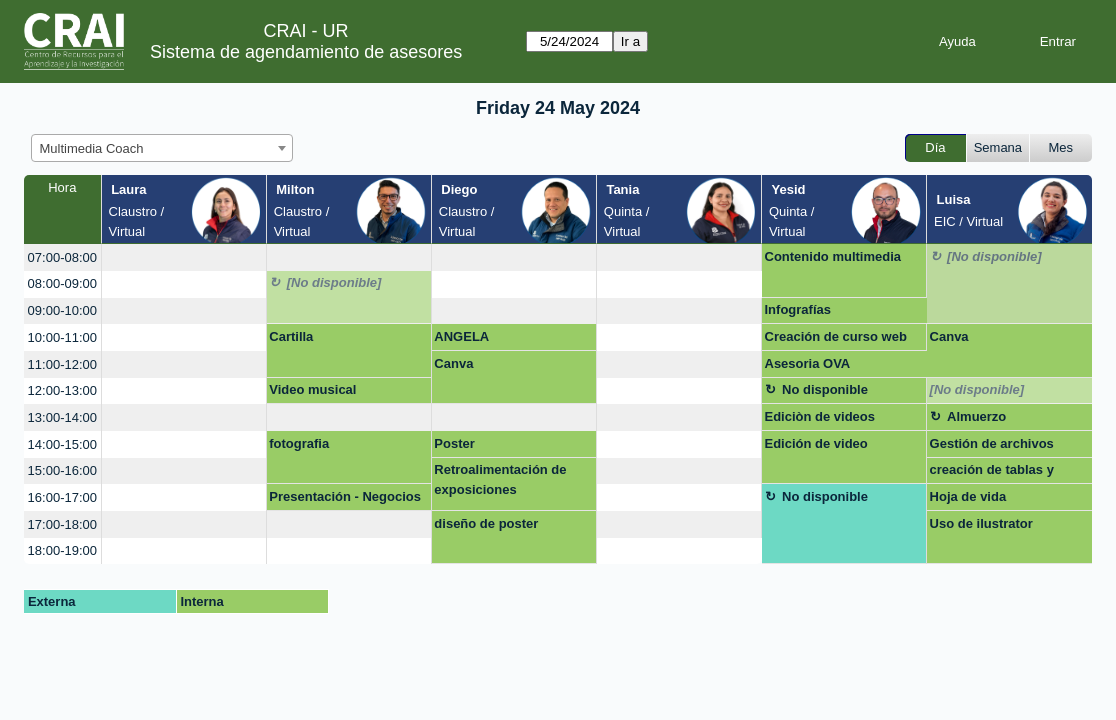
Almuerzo (976, 416)
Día (935, 147)
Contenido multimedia (833, 256)
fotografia (299, 443)
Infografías (798, 309)
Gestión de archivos (992, 443)
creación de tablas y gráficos (992, 473)
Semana (998, 147)
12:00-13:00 (62, 390)
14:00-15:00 (62, 444)
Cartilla (291, 336)
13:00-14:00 (62, 417)
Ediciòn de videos (820, 416)
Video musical (312, 389)
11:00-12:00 (62, 364)
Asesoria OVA (808, 363)
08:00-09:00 (62, 283)
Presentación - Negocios (345, 496)
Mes (1061, 147)
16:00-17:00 (62, 497)
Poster (454, 443)
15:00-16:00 (62, 470)
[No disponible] (994, 256)
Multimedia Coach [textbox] (92, 148)
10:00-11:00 (62, 337)
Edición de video (816, 443)
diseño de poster (486, 523)
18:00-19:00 (62, 550)
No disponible (825, 389)
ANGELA (461, 336)
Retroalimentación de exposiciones (500, 479)
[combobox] (162, 148)
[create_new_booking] (184, 257)
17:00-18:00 (62, 524)
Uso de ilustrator (981, 523)
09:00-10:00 (62, 310)
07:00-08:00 (62, 257)
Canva (949, 336)
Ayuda (957, 41)
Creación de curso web (836, 336)
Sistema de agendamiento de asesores (306, 52)
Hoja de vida (968, 496)
